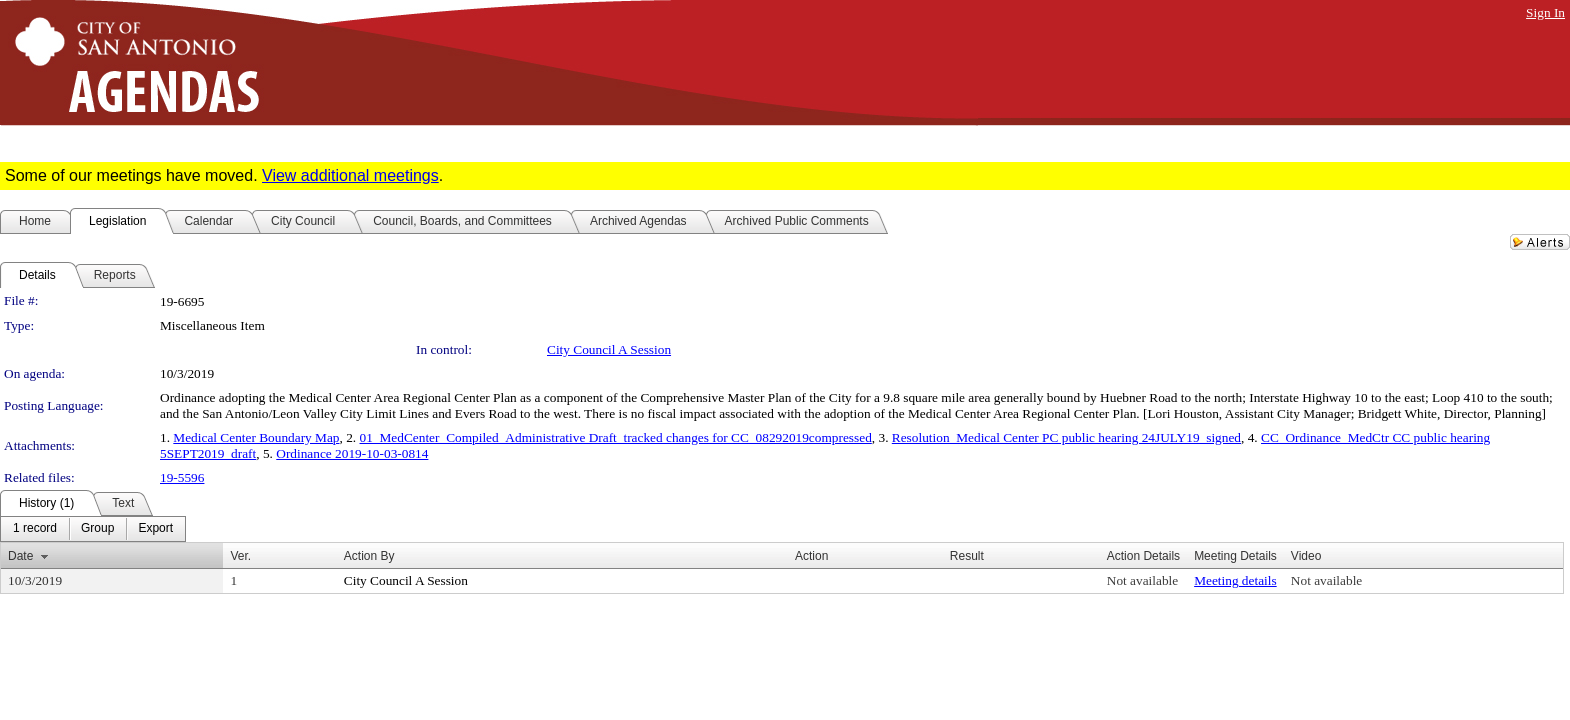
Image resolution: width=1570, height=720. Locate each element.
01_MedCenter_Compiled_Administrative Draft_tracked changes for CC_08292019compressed (616, 437)
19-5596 (182, 477)
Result (967, 556)
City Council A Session (609, 349)
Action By (369, 556)
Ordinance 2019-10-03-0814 (352, 453)
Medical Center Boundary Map (256, 437)
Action (811, 556)
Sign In (1545, 12)
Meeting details (1235, 580)
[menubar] (93, 529)
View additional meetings (350, 175)
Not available (1142, 580)
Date (20, 556)
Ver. (240, 556)
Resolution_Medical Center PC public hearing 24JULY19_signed (1066, 437)
